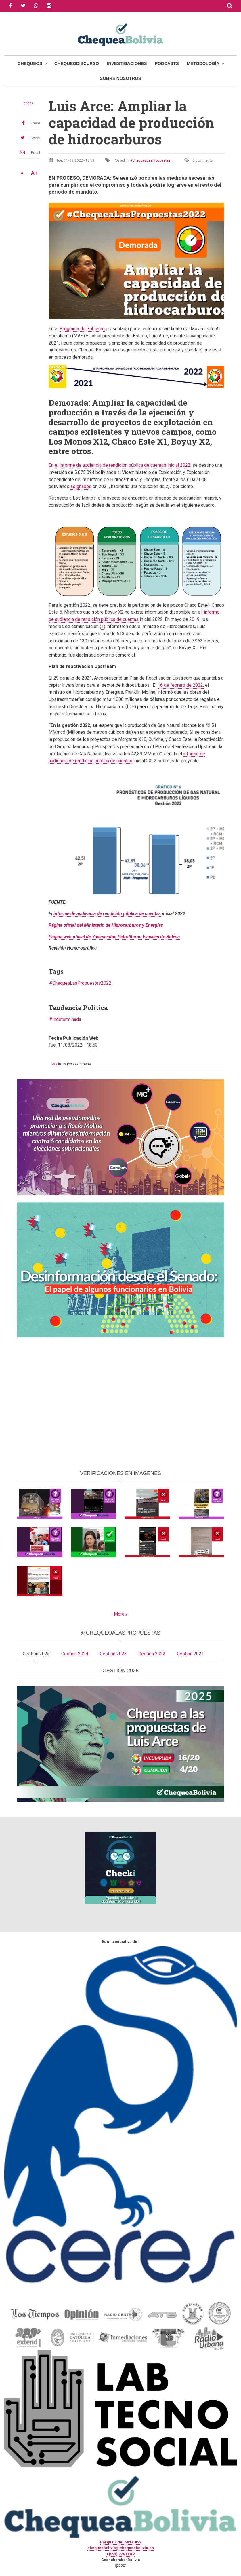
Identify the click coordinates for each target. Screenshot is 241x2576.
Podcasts (167, 63)
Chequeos (30, 63)
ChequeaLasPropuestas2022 (81, 983)
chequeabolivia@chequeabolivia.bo (120, 2548)
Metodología (203, 63)
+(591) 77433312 (120, 2554)
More (119, 1614)
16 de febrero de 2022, (181, 685)
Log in (56, 1064)
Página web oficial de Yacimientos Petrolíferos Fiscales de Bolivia (114, 936)
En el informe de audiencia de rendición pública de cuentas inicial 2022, (120, 465)
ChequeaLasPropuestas (151, 160)
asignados (80, 486)
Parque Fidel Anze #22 (120, 2542)
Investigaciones (127, 63)
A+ (34, 173)
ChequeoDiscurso (76, 63)
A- (23, 173)
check (28, 103)
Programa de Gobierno (82, 328)
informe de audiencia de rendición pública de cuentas (107, 913)
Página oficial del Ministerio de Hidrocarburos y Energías (106, 925)
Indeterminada (66, 1019)
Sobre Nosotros (120, 78)
